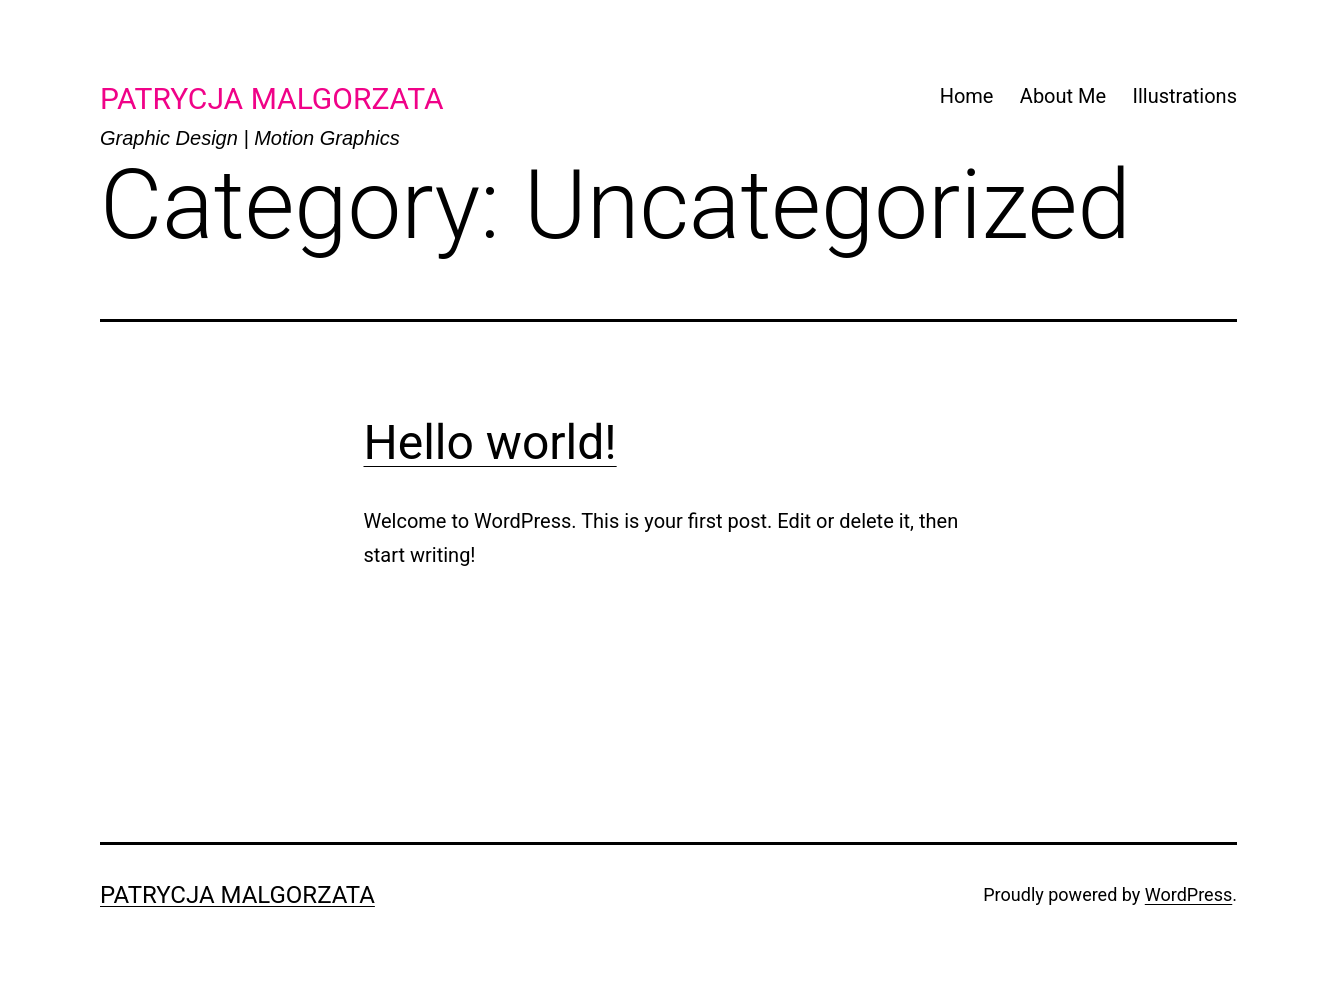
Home (967, 96)
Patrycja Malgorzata (237, 895)
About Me (1063, 96)
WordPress (1188, 894)
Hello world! (490, 442)
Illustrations (1184, 96)
